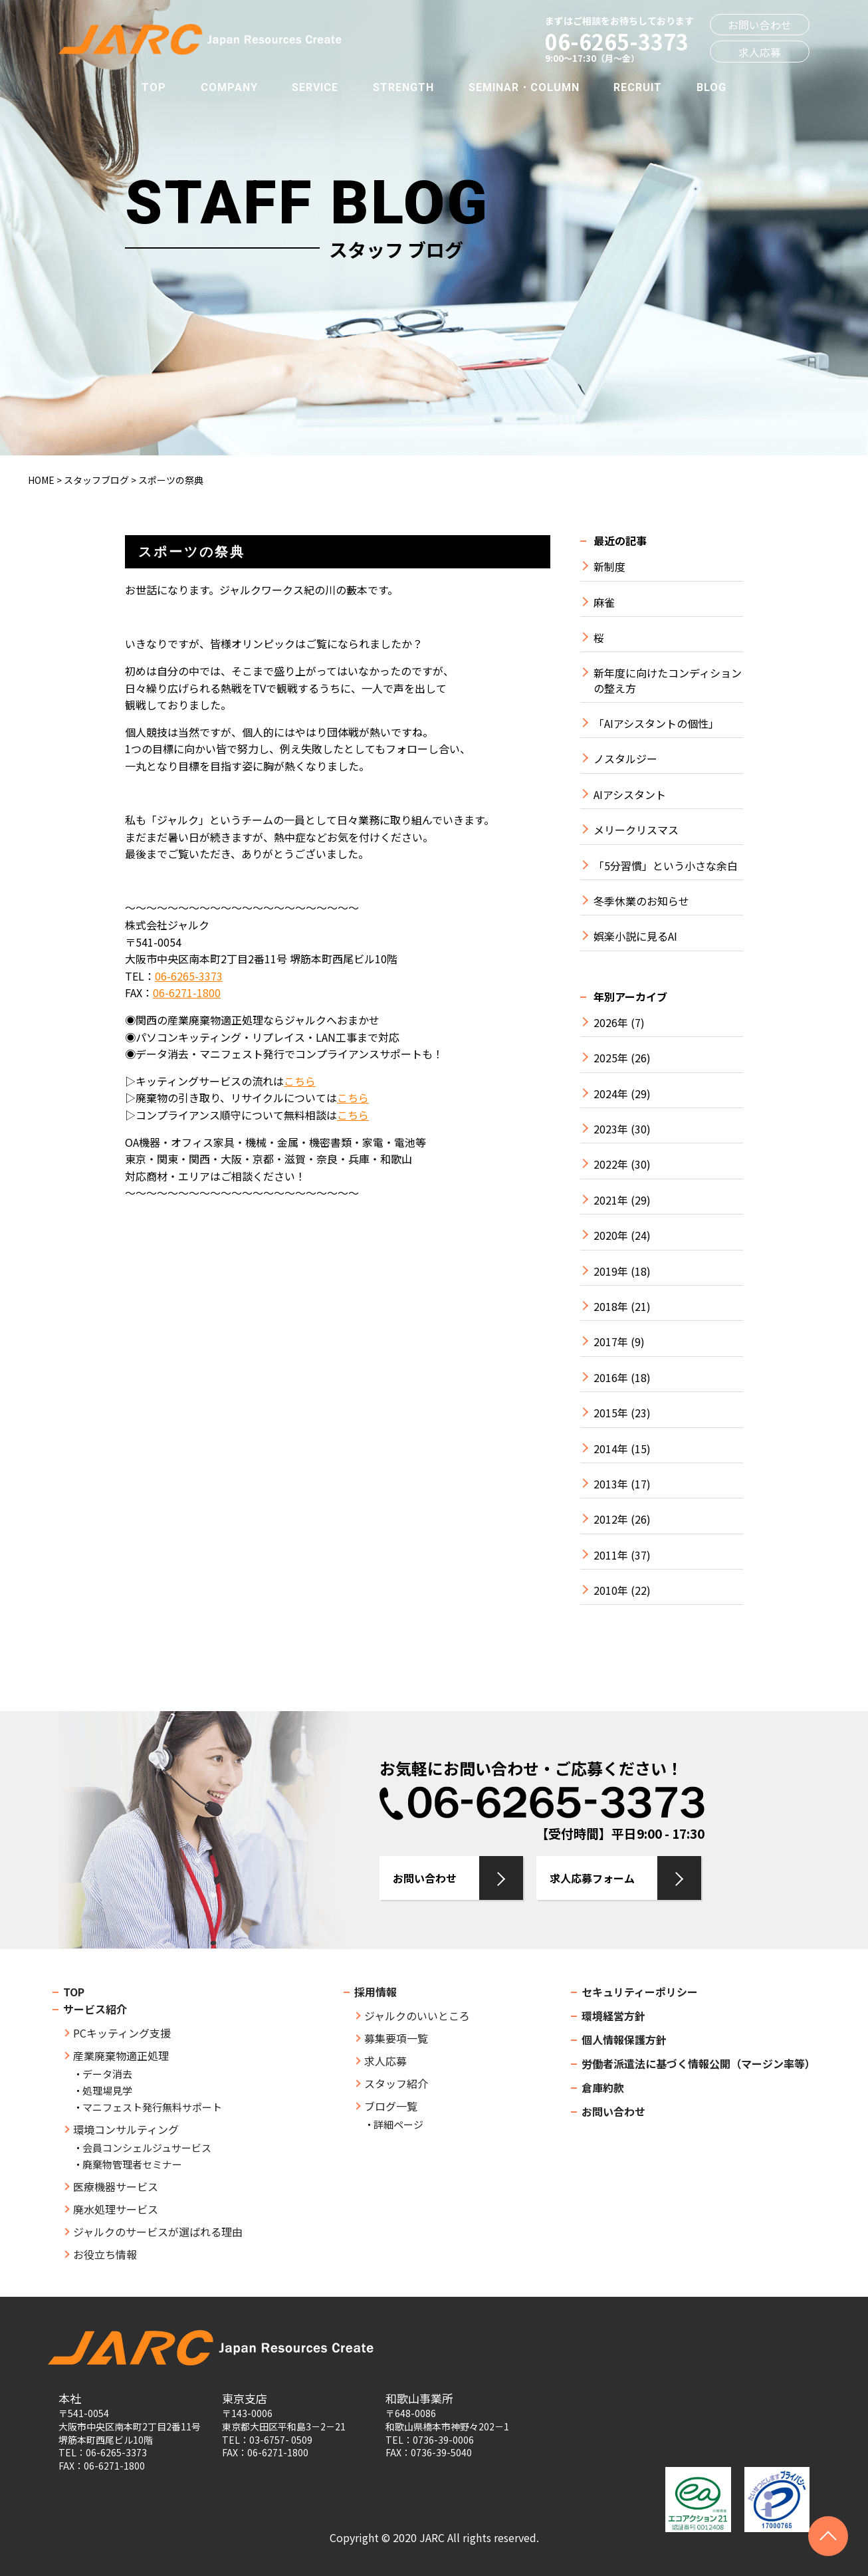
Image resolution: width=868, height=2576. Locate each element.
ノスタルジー (625, 758)
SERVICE (315, 87)
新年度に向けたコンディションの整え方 (668, 680)
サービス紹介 (95, 2009)
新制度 (609, 566)
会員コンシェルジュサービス (146, 2148)
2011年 (611, 1555)
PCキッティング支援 (122, 2033)
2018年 (611, 1306)
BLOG (711, 87)
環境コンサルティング (126, 2129)
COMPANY (229, 87)
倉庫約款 (603, 2087)
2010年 (611, 1590)
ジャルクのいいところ (417, 2016)
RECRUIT (637, 87)
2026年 (611, 1022)
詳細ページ (398, 2124)
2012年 (611, 1519)
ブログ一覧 (390, 2106)
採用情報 (375, 1992)
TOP (154, 87)
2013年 (611, 1484)
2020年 (611, 1235)
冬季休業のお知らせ (641, 901)
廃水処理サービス (115, 2209)
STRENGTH (403, 87)
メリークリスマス (636, 830)
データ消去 (107, 2074)
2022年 (611, 1164)
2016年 (611, 1377)
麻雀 (604, 602)
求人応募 (759, 52)
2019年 (611, 1271)
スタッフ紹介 (396, 2083)
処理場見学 (107, 2090)
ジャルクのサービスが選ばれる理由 (158, 2232)
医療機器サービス (115, 2186)
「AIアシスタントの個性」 (656, 723)
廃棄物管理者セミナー (132, 2164)
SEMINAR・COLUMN (524, 87)
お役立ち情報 (105, 2254)
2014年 (611, 1449)
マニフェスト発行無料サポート (152, 2107)
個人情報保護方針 (624, 2040)
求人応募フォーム (592, 1878)
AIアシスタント (630, 794)
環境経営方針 (613, 2016)
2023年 (611, 1129)
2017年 (611, 1341)
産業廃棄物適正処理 (121, 2055)
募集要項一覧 (396, 2038)
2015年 (611, 1413)
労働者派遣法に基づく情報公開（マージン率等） (698, 2063)
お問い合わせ (760, 25)
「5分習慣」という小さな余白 (666, 866)
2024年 (611, 1094)
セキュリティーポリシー (640, 1992)
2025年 (611, 1058)
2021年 (611, 1200)
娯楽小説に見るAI (635, 936)
